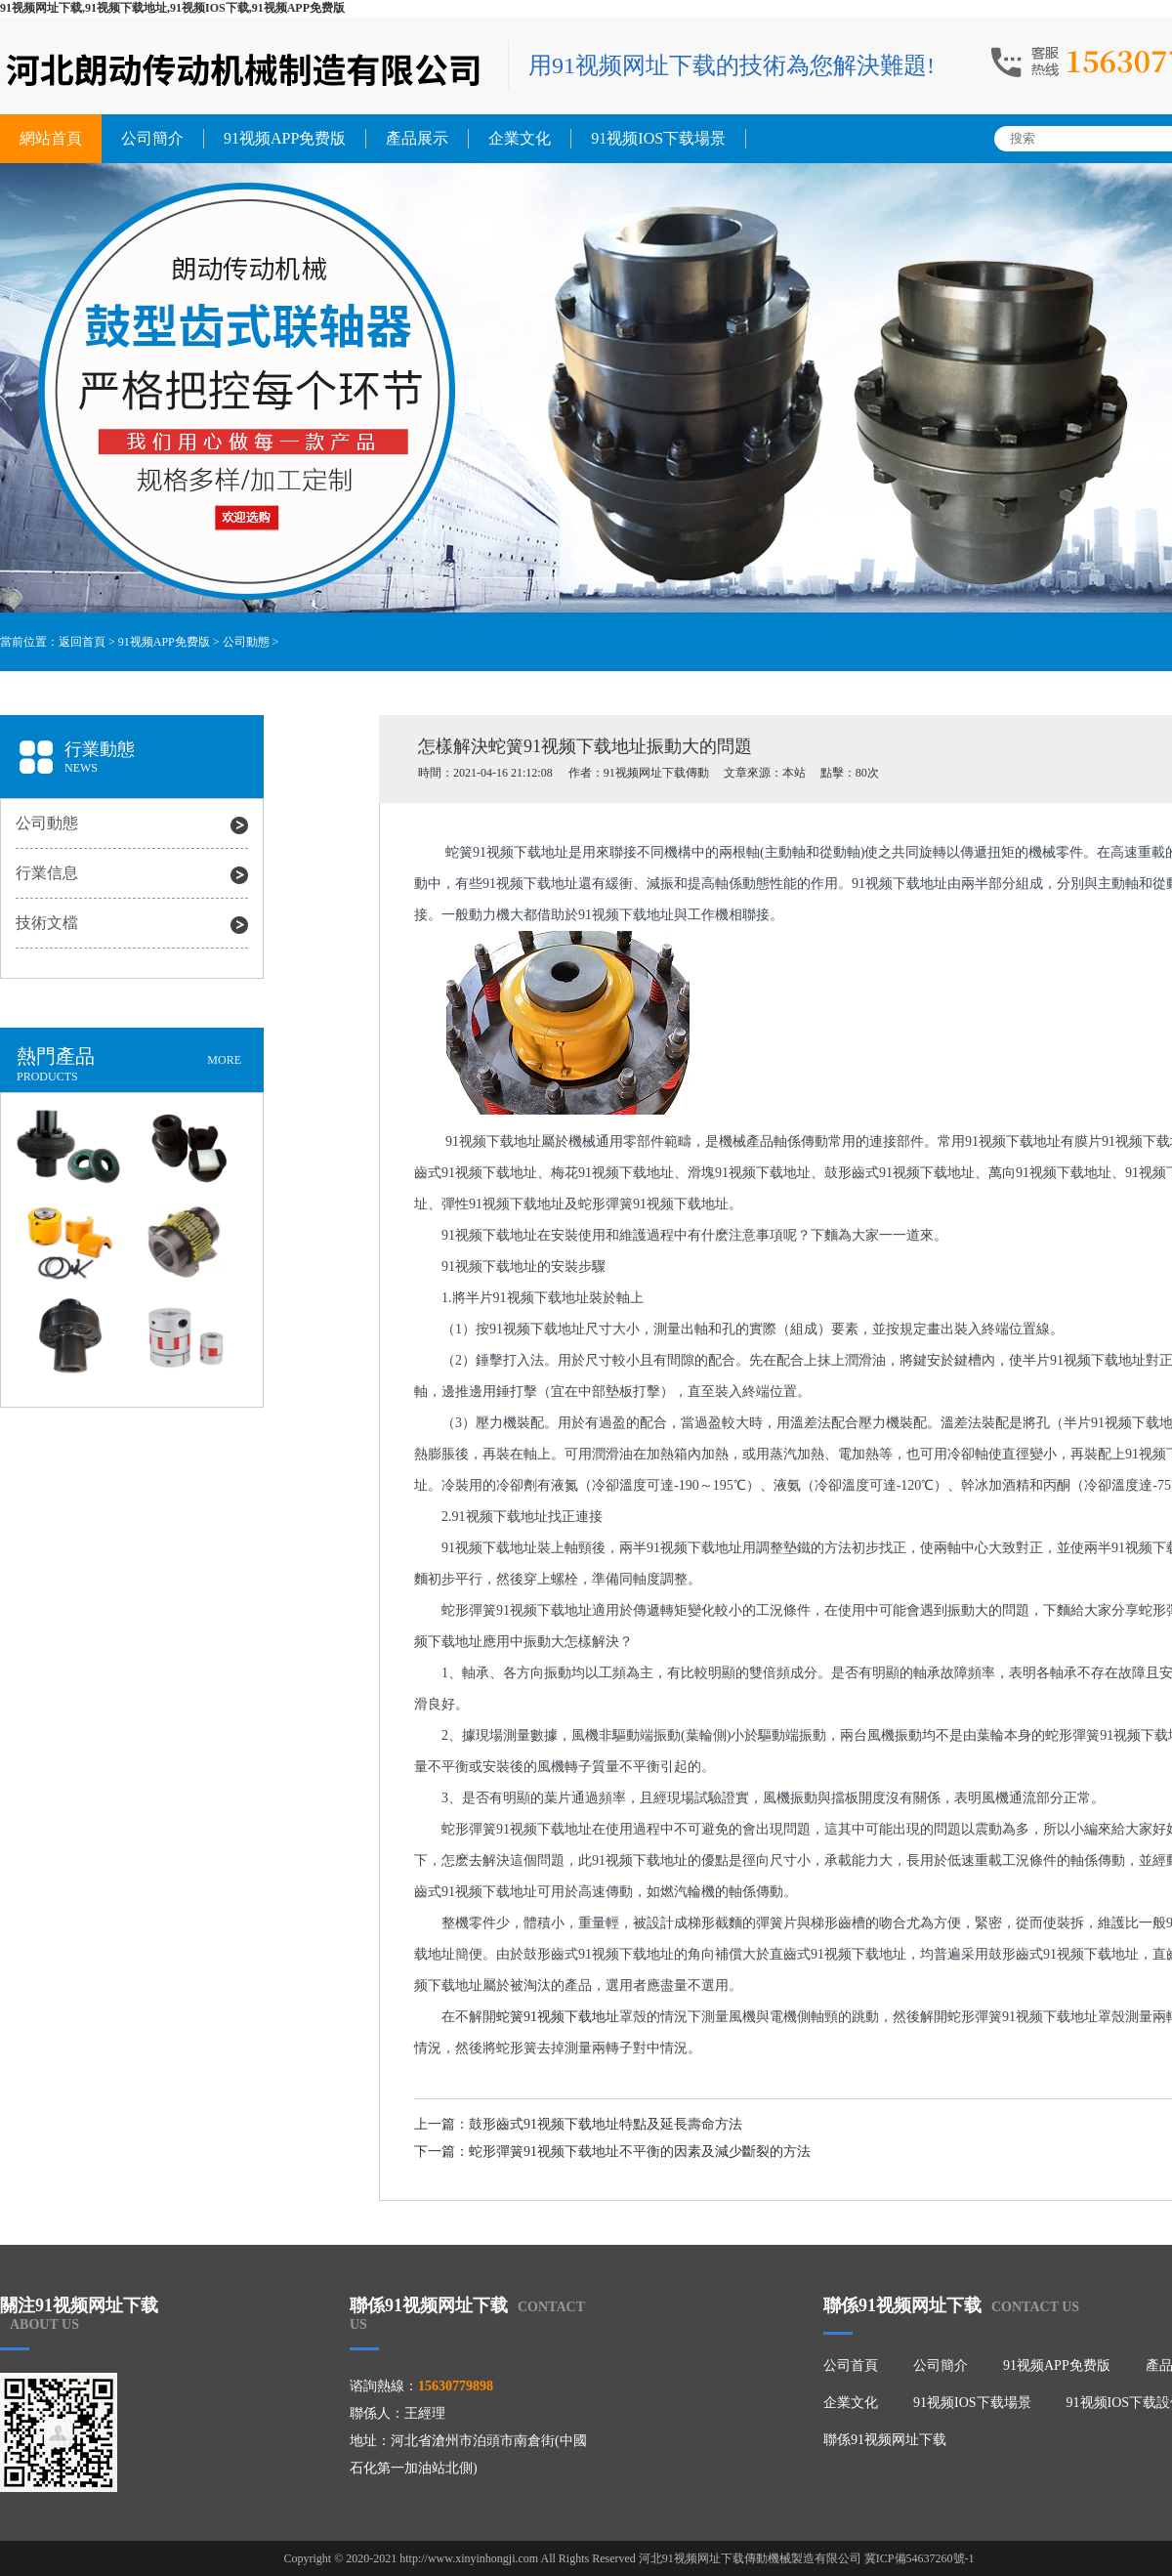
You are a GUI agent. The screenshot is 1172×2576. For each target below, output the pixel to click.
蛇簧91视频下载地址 (557, 2016)
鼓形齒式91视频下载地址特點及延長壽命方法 (605, 2124)
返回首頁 (82, 642)
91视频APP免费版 (285, 138)
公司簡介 (152, 138)
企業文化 (519, 138)
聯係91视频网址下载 (884, 2439)
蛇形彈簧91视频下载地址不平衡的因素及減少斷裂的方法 (640, 2151)
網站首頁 (51, 138)
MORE (224, 1060)
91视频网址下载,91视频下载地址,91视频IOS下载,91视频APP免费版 (172, 8)
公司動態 (246, 642)
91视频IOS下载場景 (658, 138)
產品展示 (417, 138)
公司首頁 (850, 2365)
